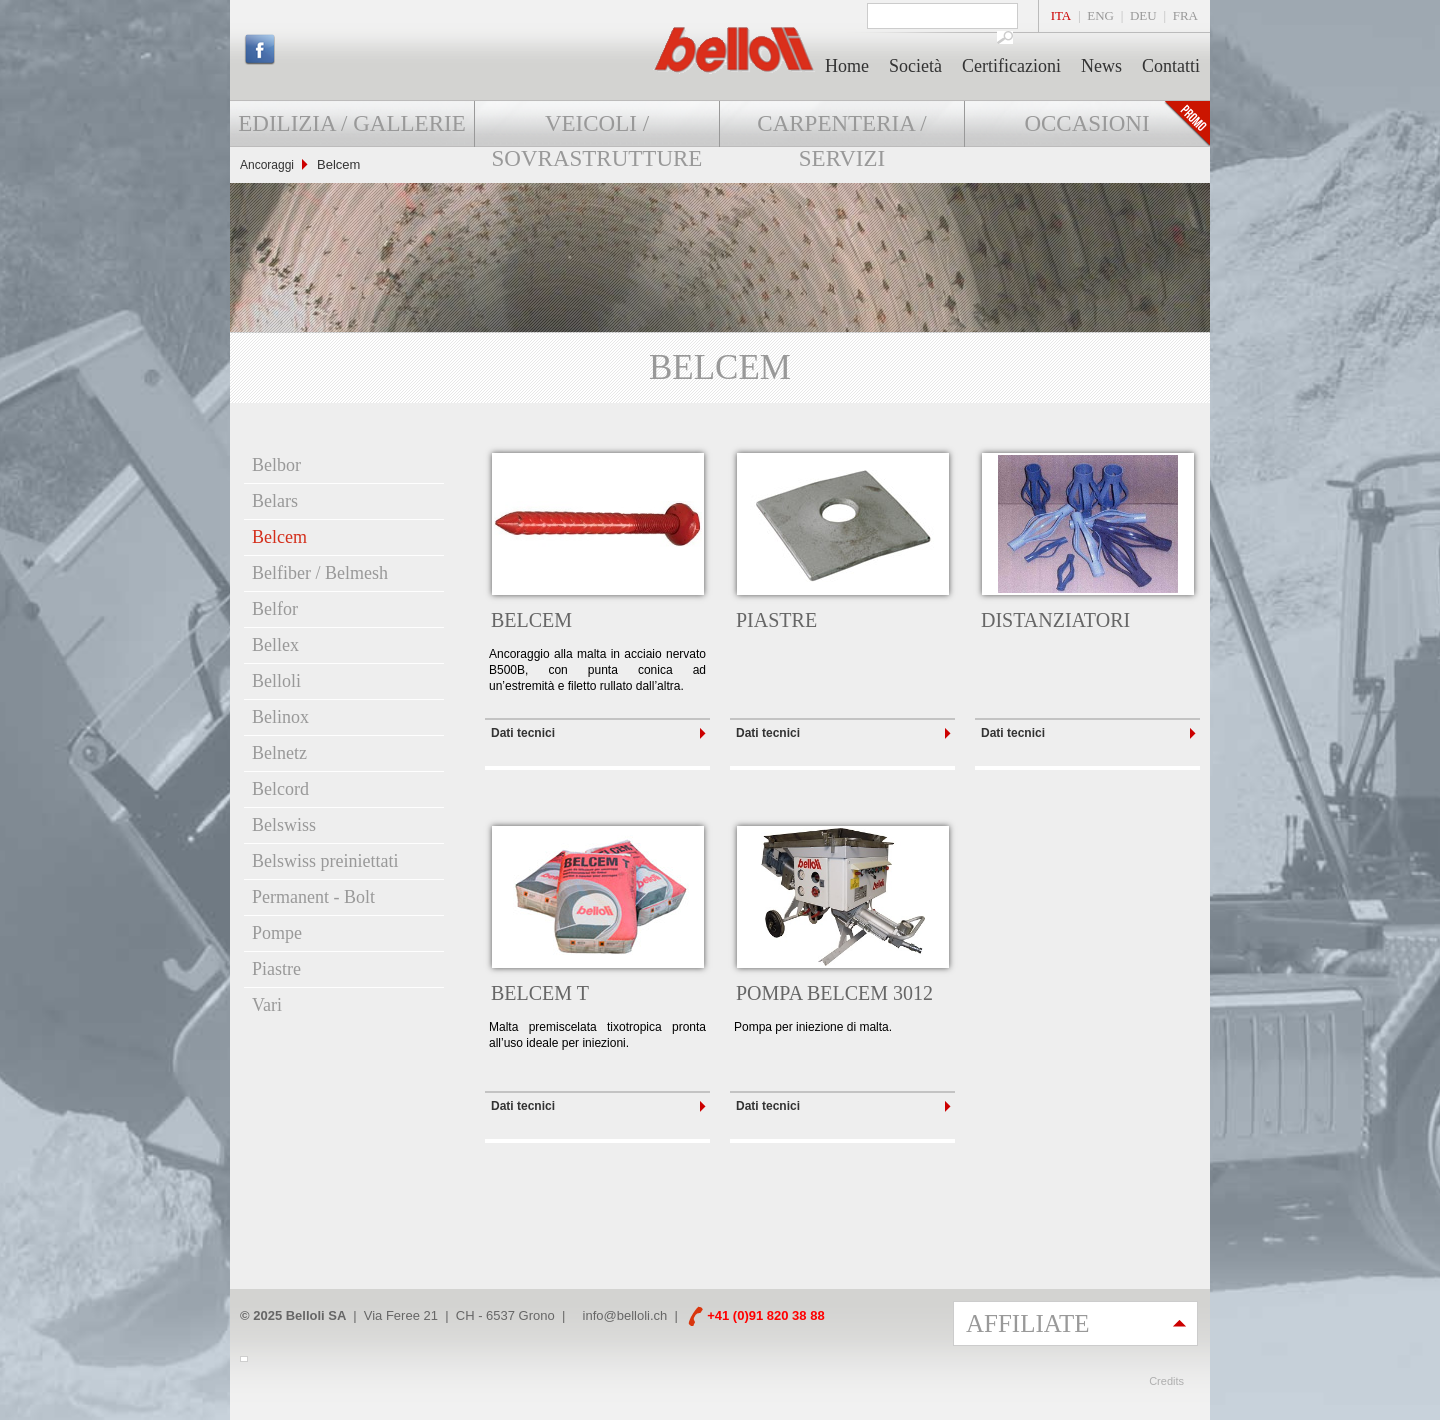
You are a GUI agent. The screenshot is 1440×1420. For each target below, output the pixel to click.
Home (847, 66)
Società (915, 66)
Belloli (276, 681)
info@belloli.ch (625, 1315)
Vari (267, 1005)
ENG (1100, 15)
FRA (1185, 15)
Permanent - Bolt (313, 897)
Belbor (276, 465)
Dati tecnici (523, 733)
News (1101, 66)
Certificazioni (1011, 66)
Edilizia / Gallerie (351, 123)
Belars (275, 501)
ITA (1061, 15)
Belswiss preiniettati (325, 861)
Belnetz (279, 753)
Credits (1166, 1381)
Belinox (280, 717)
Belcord (280, 789)
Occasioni (1086, 123)
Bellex (275, 645)
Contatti (1171, 66)
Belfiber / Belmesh (320, 573)
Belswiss (284, 825)
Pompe (277, 933)
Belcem (279, 537)
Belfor (275, 609)
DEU (1143, 15)
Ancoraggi (267, 165)
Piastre (276, 969)
